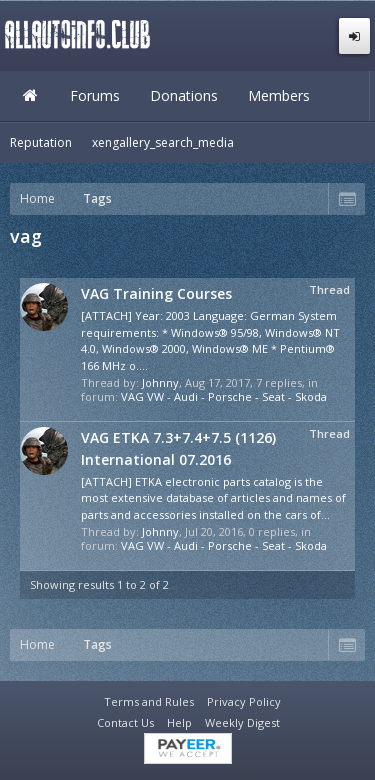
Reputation (41, 142)
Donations (184, 95)
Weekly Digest (242, 722)
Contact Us (125, 722)
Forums (95, 95)
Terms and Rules (149, 701)
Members (279, 95)
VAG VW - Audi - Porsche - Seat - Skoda (224, 396)
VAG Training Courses (156, 293)
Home (30, 96)
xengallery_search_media (163, 142)
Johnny (160, 382)
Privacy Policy (244, 701)
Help (179, 722)
